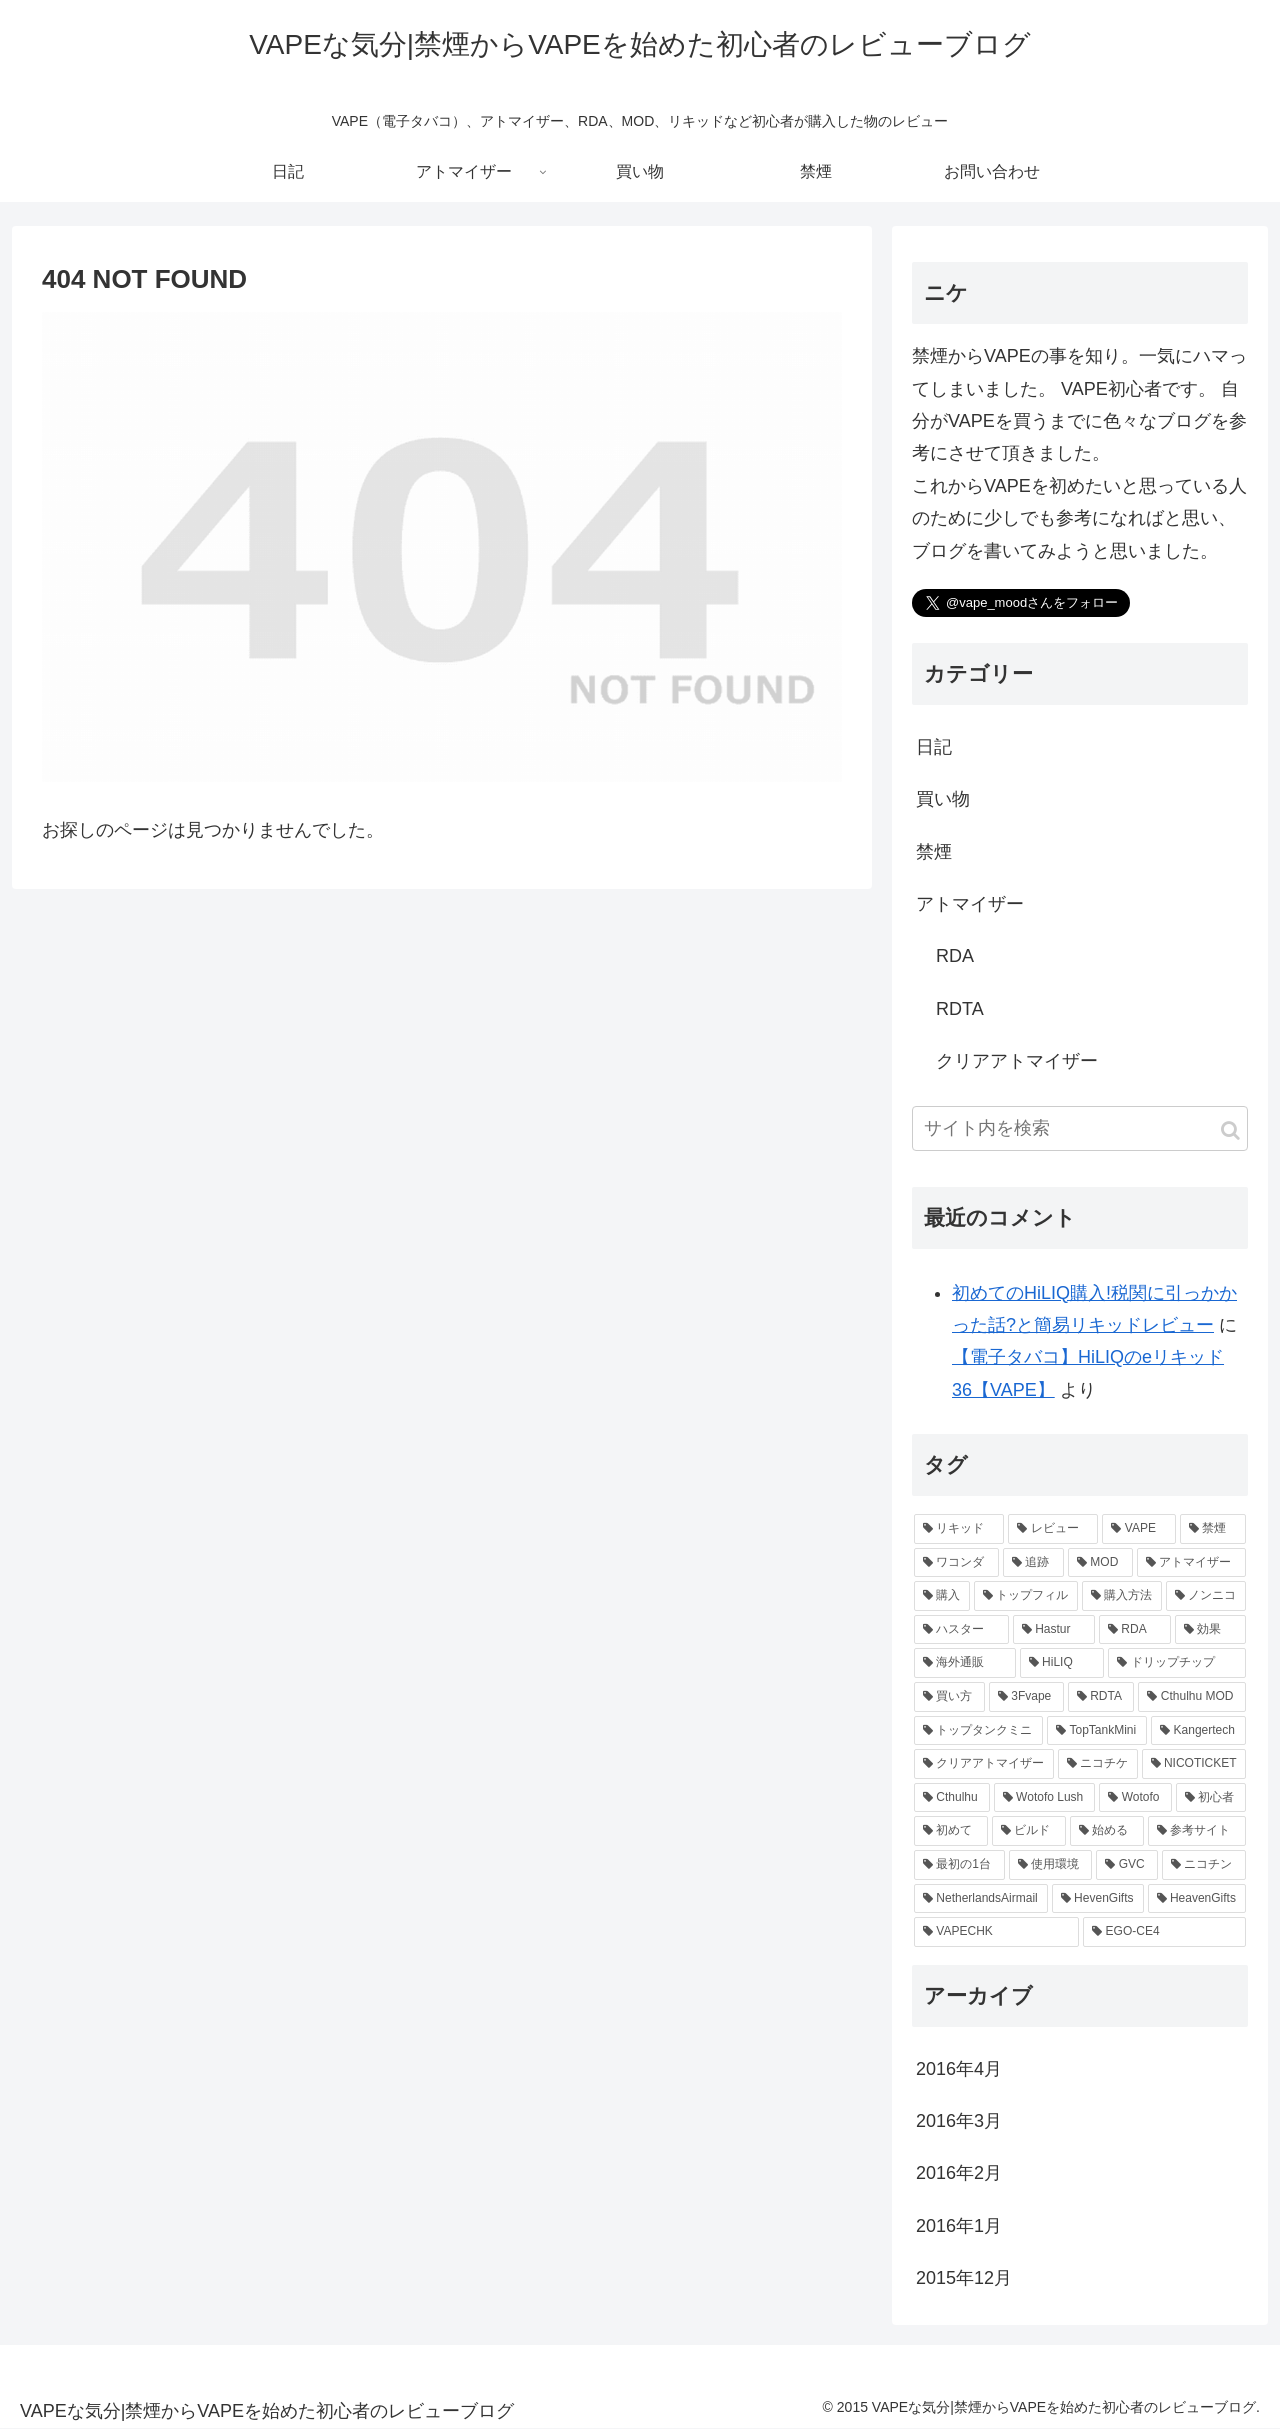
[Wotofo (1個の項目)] (1135, 1798)
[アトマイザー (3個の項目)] (1191, 1563)
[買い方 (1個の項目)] (949, 1697)
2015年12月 (964, 2278)
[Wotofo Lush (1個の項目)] (1045, 1798)
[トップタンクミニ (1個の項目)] (978, 1731)
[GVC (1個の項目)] (1127, 1865)
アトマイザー (970, 904)
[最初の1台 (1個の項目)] (959, 1865)
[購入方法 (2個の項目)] (1122, 1596)
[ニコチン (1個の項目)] (1204, 1865)
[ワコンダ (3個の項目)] (956, 1563)
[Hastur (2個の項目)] (1054, 1630)
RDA (955, 956)
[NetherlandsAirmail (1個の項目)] (981, 1899)
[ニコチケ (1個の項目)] (1098, 1764)
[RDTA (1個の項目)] (1101, 1697)
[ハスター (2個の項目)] (961, 1630)
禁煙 (934, 852)
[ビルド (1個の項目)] (1029, 1831)
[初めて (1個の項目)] (951, 1831)
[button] (1230, 1130)
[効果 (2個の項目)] (1210, 1630)
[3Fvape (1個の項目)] (1026, 1697)
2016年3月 (959, 2121)
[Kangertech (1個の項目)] (1198, 1731)
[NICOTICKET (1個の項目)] (1194, 1764)
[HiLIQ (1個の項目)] (1062, 1663)
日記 (934, 747)
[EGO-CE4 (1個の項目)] (1164, 1932)
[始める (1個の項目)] (1107, 1831)
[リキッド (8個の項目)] (959, 1529)
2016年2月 (959, 2173)
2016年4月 (959, 2069)
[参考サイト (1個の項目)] (1197, 1831)
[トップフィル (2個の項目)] (1026, 1596)
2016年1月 (959, 2226)
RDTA (960, 1009)
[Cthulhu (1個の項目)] (952, 1798)
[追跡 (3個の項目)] (1033, 1563)
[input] (1080, 1128)
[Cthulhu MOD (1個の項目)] (1192, 1697)
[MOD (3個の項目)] (1100, 1563)
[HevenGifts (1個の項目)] (1098, 1899)
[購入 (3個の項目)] (942, 1596)
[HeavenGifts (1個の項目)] (1197, 1899)
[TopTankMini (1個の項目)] (1097, 1731)
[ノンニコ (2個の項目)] (1206, 1596)
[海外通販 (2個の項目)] (965, 1663)
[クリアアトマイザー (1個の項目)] (984, 1764)
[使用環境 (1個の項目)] (1051, 1865)
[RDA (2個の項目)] (1135, 1630)
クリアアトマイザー (1017, 1061)
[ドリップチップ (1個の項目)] (1177, 1663)
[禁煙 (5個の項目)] (1213, 1529)
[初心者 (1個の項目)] (1211, 1798)
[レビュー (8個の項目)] (1053, 1529)
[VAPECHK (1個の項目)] (996, 1932)
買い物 (943, 799)
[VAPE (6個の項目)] (1138, 1529)
